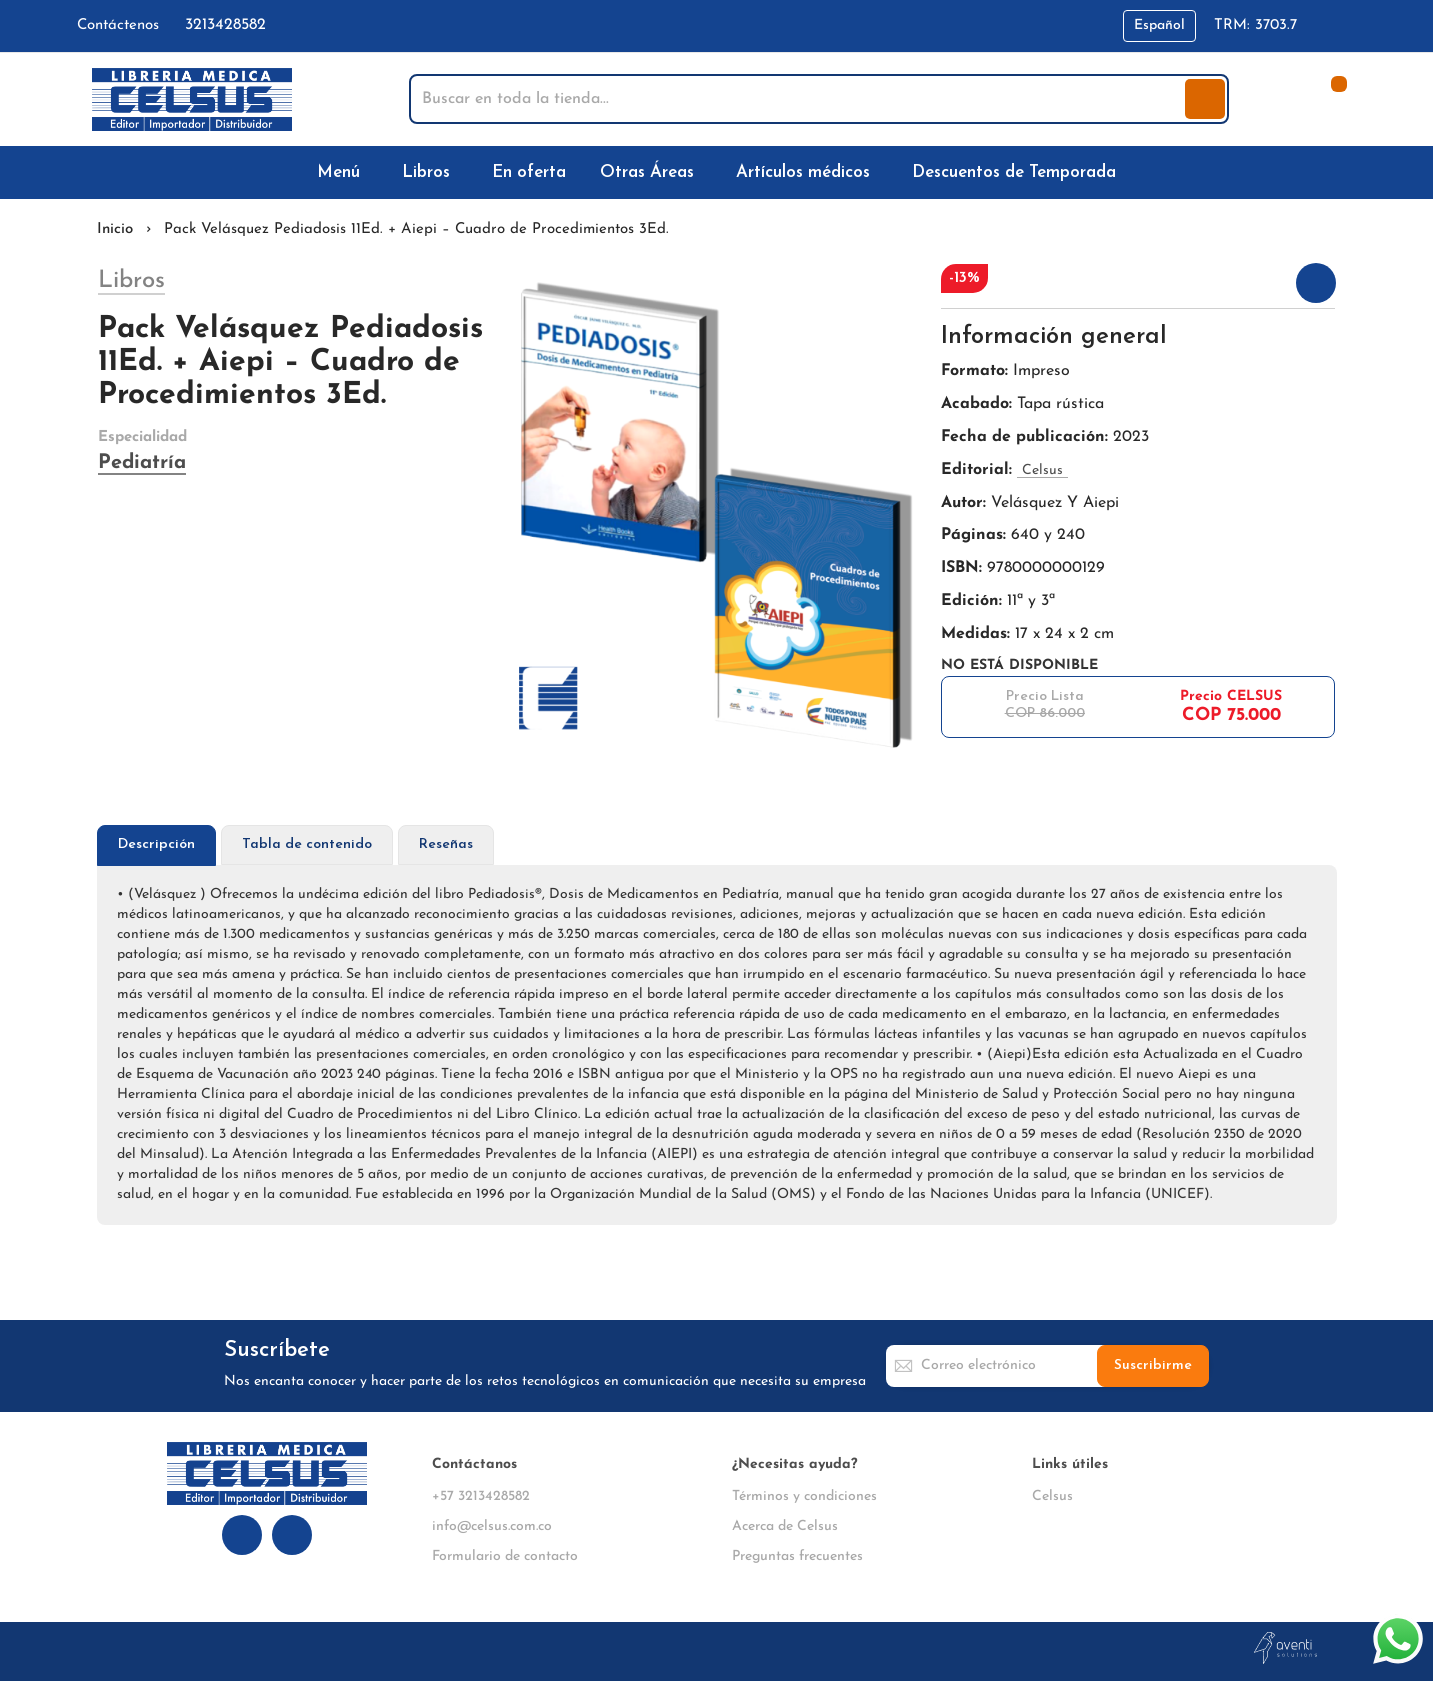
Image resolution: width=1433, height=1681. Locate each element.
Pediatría (142, 463)
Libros (131, 281)
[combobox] (799, 99)
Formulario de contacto (505, 1556)
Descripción (156, 844)
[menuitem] (342, 172)
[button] (1159, 26)
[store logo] (192, 99)
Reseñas (446, 844)
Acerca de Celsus (785, 1526)
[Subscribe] (1153, 1366)
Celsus (1052, 1496)
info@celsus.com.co (492, 1526)
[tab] (156, 845)
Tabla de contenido (307, 844)
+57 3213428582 (481, 1496)
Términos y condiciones (804, 1496)
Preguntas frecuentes (797, 1556)
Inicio (115, 229)
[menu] (717, 172)
